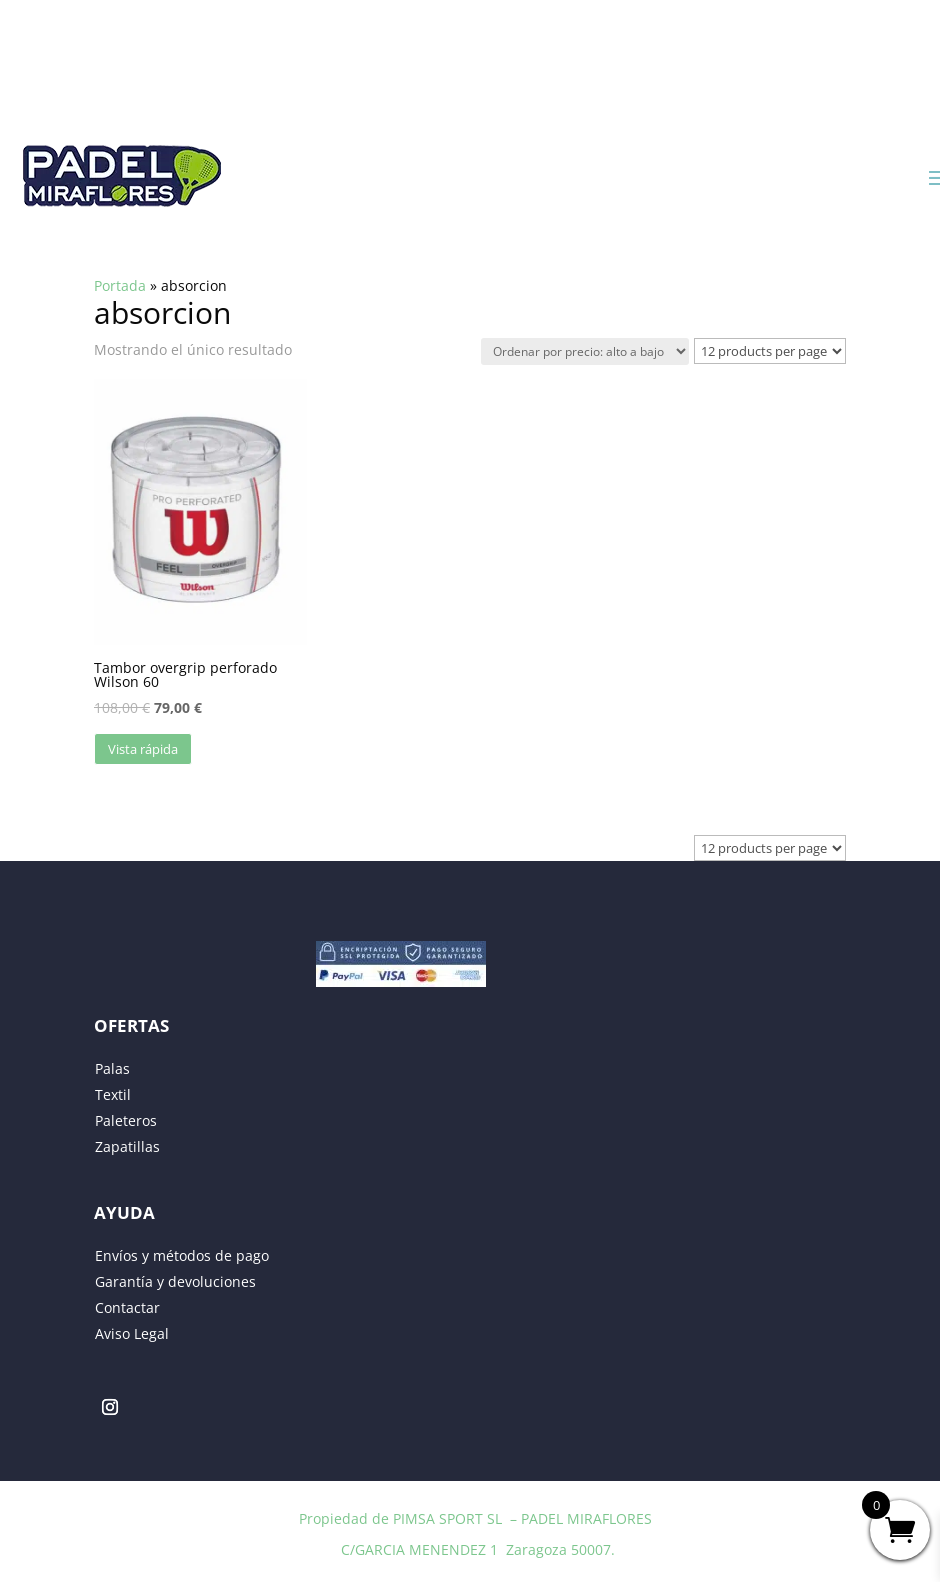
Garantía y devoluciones (175, 1281)
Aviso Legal (132, 1333)
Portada (120, 285)
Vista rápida (143, 749)
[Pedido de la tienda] (585, 351)
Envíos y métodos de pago (182, 1255)
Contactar (127, 1307)
